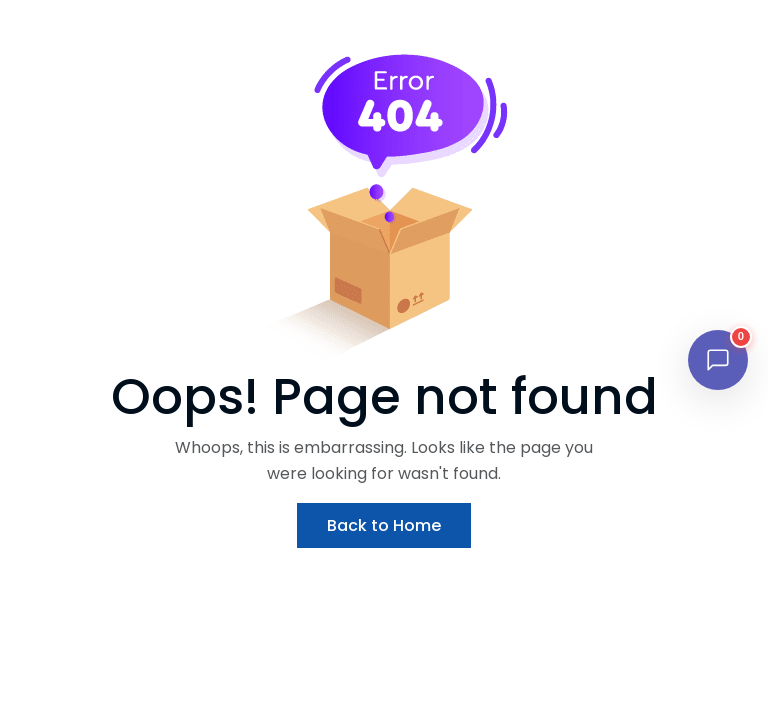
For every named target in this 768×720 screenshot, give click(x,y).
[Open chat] (718, 360)
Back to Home (384, 525)
